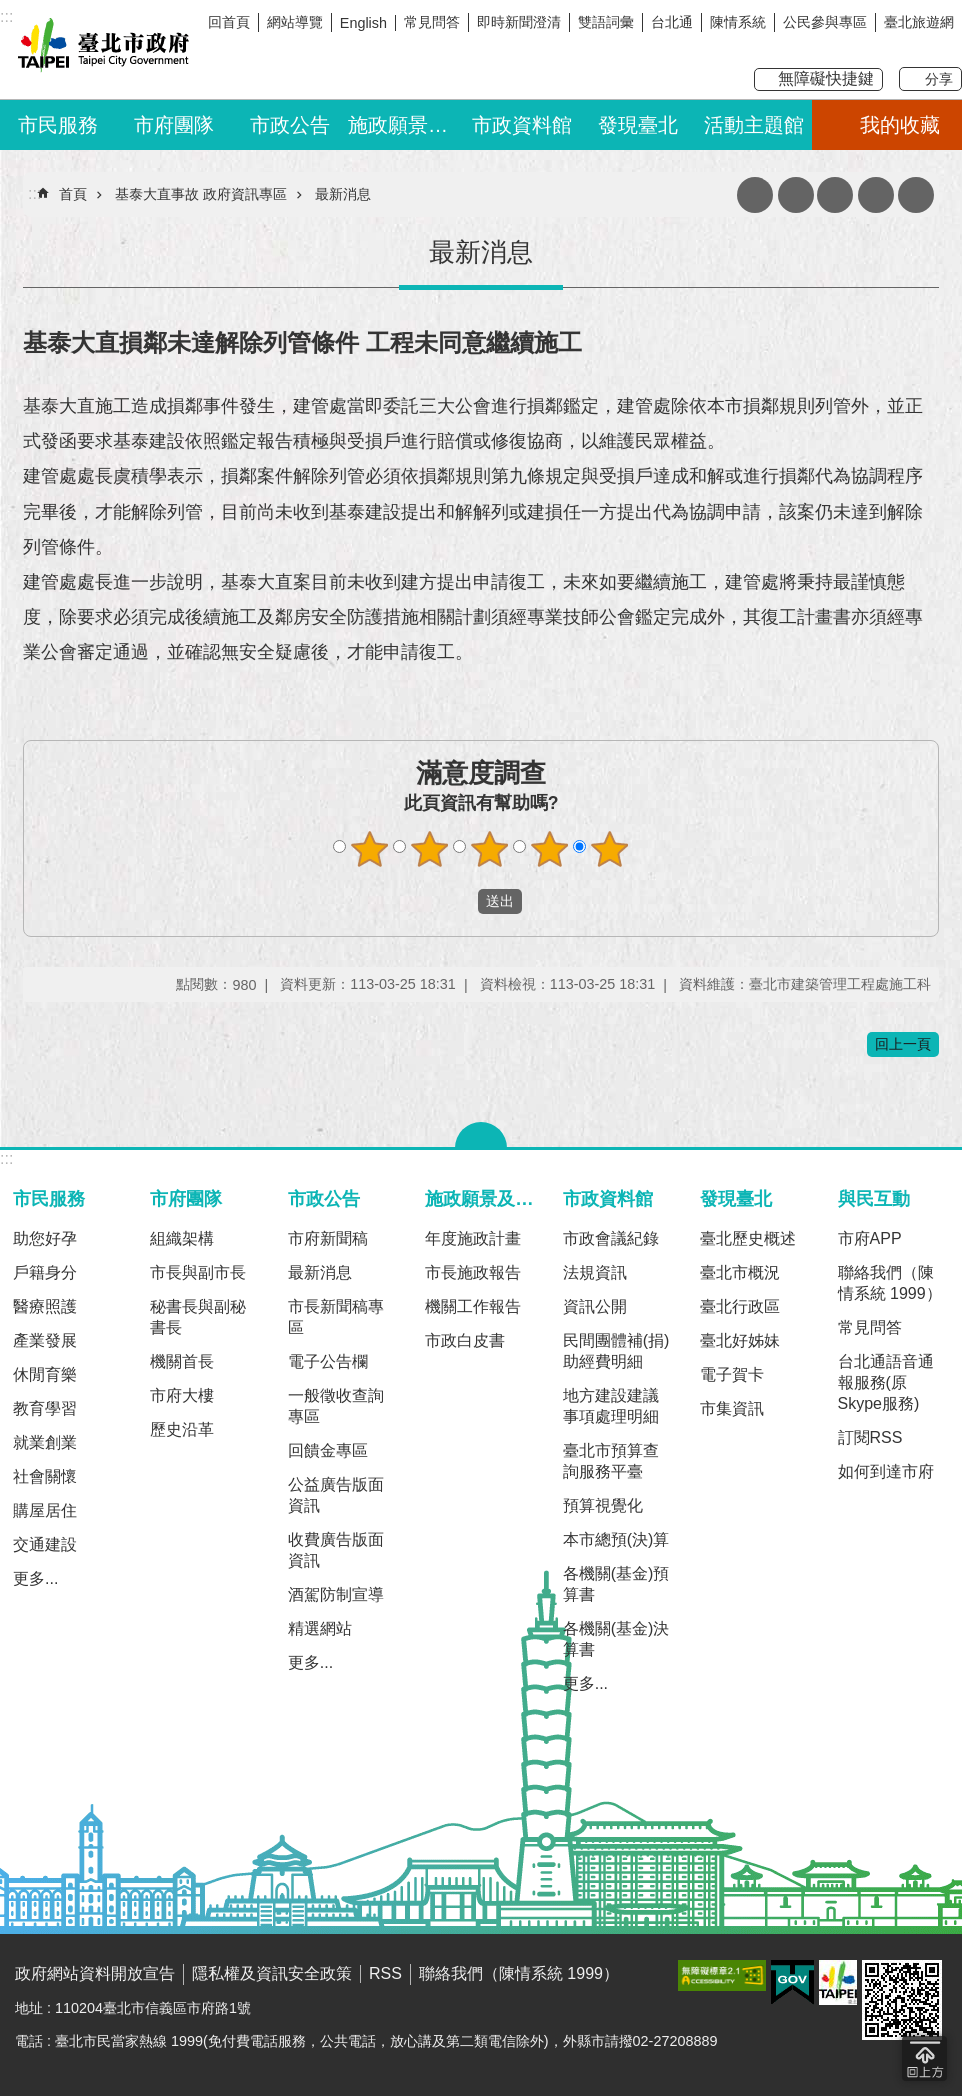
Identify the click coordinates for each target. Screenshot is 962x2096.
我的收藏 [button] (900, 125)
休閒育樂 (45, 1374)
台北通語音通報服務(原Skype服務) (886, 1382)
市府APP (870, 1238)
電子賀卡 (732, 1374)
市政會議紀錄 (611, 1238)
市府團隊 (174, 125)
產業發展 (45, 1340)
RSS (385, 1973)
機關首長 (182, 1361)
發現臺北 (638, 125)
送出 (459, 902)
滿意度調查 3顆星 (490, 849)
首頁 (73, 194)
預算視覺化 (603, 1505)
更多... (35, 1578)
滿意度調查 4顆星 (550, 849)
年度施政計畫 (473, 1238)
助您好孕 (45, 1238)
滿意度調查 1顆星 (370, 849)
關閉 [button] (481, 1135)
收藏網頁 (755, 195)
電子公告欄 (328, 1361)
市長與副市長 (198, 1272)
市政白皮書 (465, 1340)
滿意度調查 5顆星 (610, 849)
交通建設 (45, 1544)
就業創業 (45, 1442)
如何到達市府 (886, 1471)
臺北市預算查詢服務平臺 (611, 1461)
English (363, 23)
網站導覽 (295, 22)
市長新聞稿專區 (336, 1317)
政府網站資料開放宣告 (95, 1973)
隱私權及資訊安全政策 (272, 1973)
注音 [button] (835, 195)
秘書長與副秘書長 (198, 1317)
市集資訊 (732, 1408)
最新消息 (343, 194)
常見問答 (432, 22)
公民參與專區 (825, 22)
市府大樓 (182, 1395)
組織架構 (182, 1238)
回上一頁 (903, 1044)
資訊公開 (595, 1306)
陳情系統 (738, 22)
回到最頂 (924, 2058)
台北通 (672, 22)
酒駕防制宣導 (336, 1594)
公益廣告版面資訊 (336, 1495)
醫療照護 (45, 1306)
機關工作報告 (473, 1306)
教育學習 (45, 1408)
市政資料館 (522, 125)
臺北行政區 (740, 1306)
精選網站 (320, 1628)
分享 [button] (939, 79)
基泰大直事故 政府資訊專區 (201, 194)
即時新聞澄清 (519, 22)
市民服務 (58, 125)
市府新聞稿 (328, 1238)
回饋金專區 (328, 1450)
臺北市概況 (740, 1272)
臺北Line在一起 (947, 47)
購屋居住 (45, 1510)
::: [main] (34, 193)
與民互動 (874, 1198)
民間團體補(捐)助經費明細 (616, 1351)
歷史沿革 (182, 1429)
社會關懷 (45, 1476)
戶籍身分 (45, 1272)
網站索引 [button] (876, 195)
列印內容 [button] (796, 195)
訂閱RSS (870, 1437)
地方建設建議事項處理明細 (611, 1406)
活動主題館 (754, 125)
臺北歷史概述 (748, 1238)
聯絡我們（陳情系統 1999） (890, 1283)
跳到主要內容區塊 (10, 10)
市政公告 (290, 125)
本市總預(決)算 (616, 1539)
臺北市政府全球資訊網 (100, 48)
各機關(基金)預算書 (616, 1584)
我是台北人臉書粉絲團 (909, 47)
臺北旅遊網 (919, 22)
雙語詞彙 (606, 22)
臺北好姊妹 (740, 1340)
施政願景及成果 (406, 125)
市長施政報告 (473, 1272)
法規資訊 (595, 1272)
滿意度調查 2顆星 (430, 849)
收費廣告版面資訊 (336, 1550)
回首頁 (229, 22)
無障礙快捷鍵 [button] (826, 78)
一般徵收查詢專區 (336, 1406)
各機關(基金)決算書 (616, 1639)
